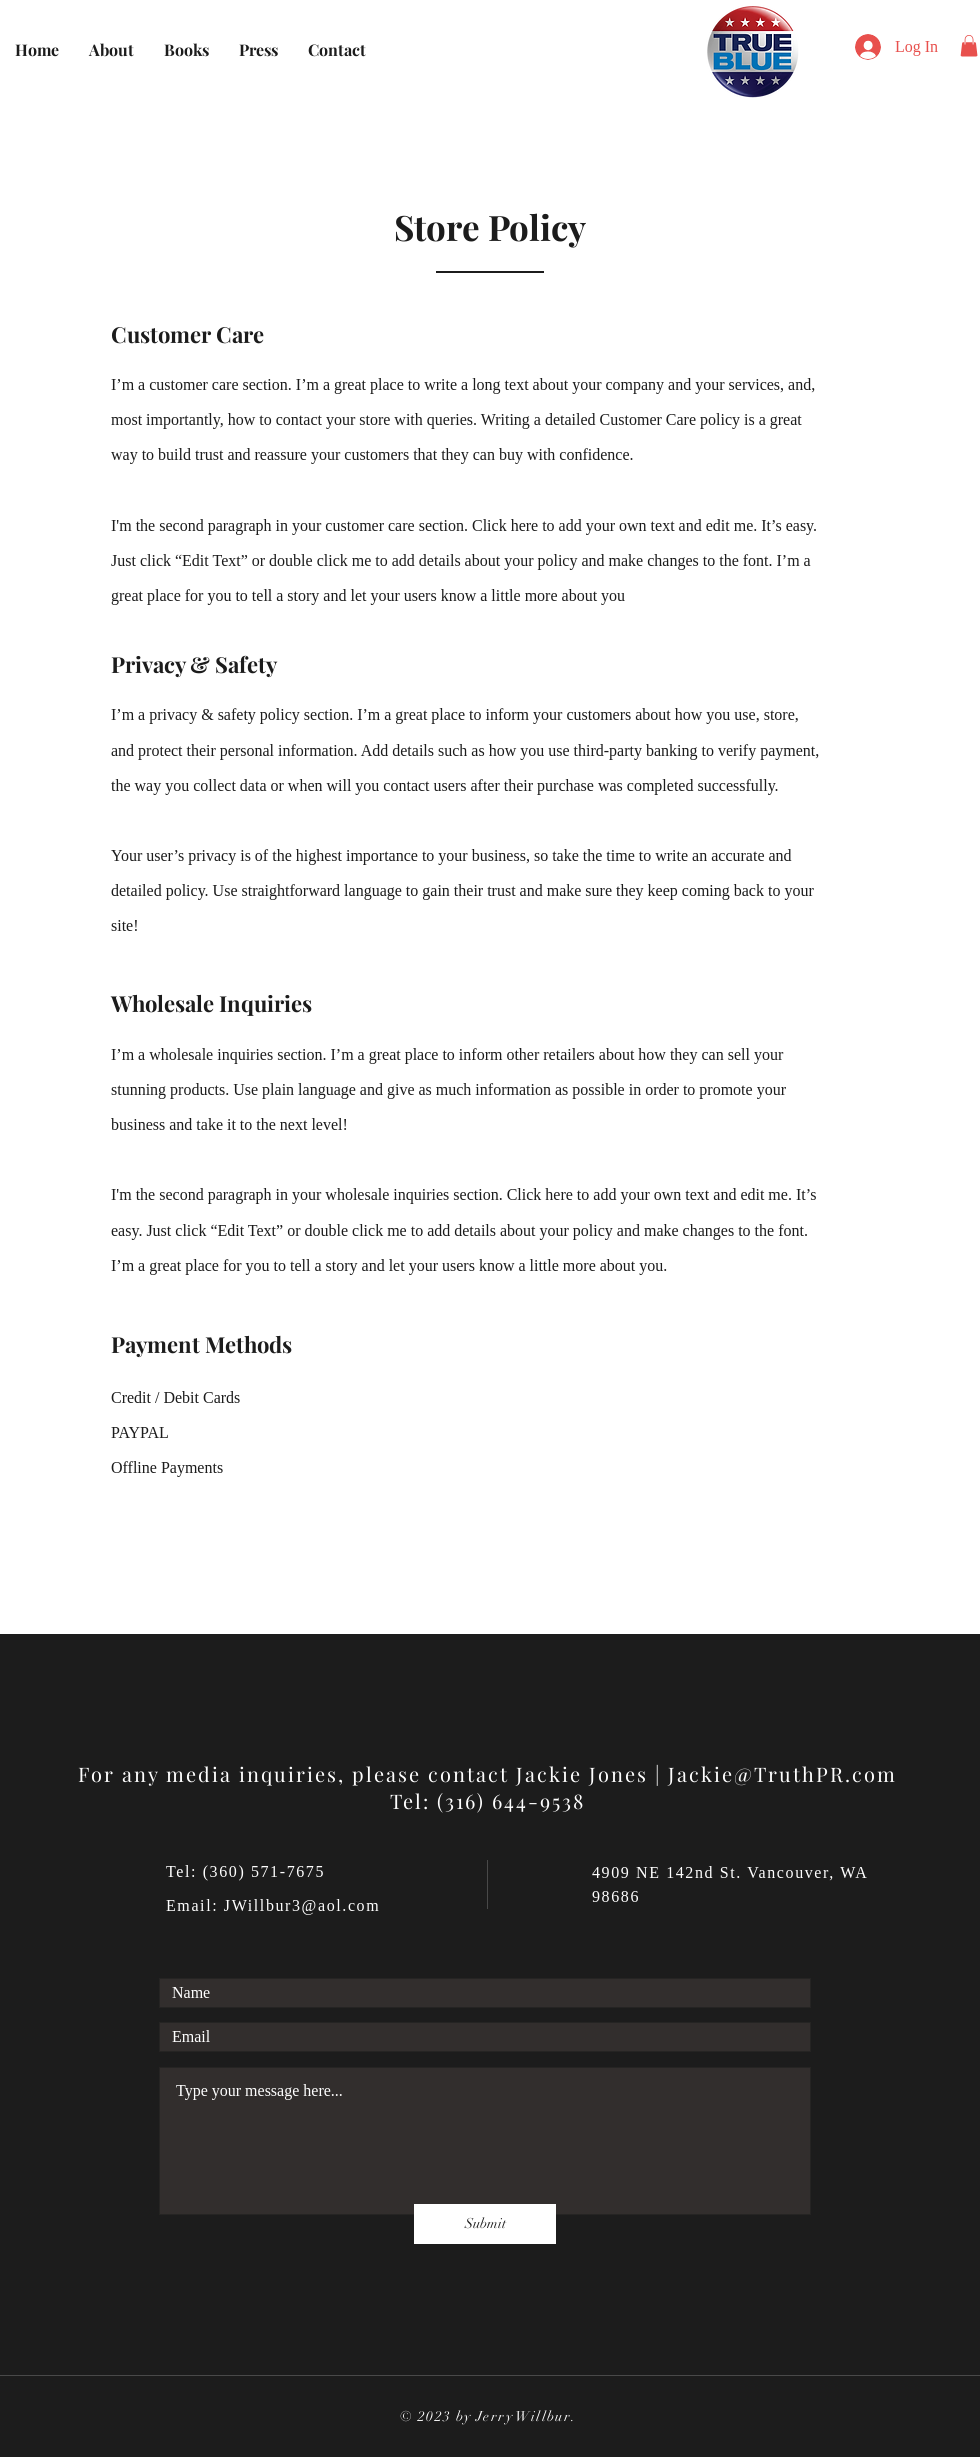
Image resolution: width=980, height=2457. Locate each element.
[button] (969, 46)
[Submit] (485, 2224)
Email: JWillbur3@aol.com (273, 1905)
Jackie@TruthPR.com (782, 1773)
